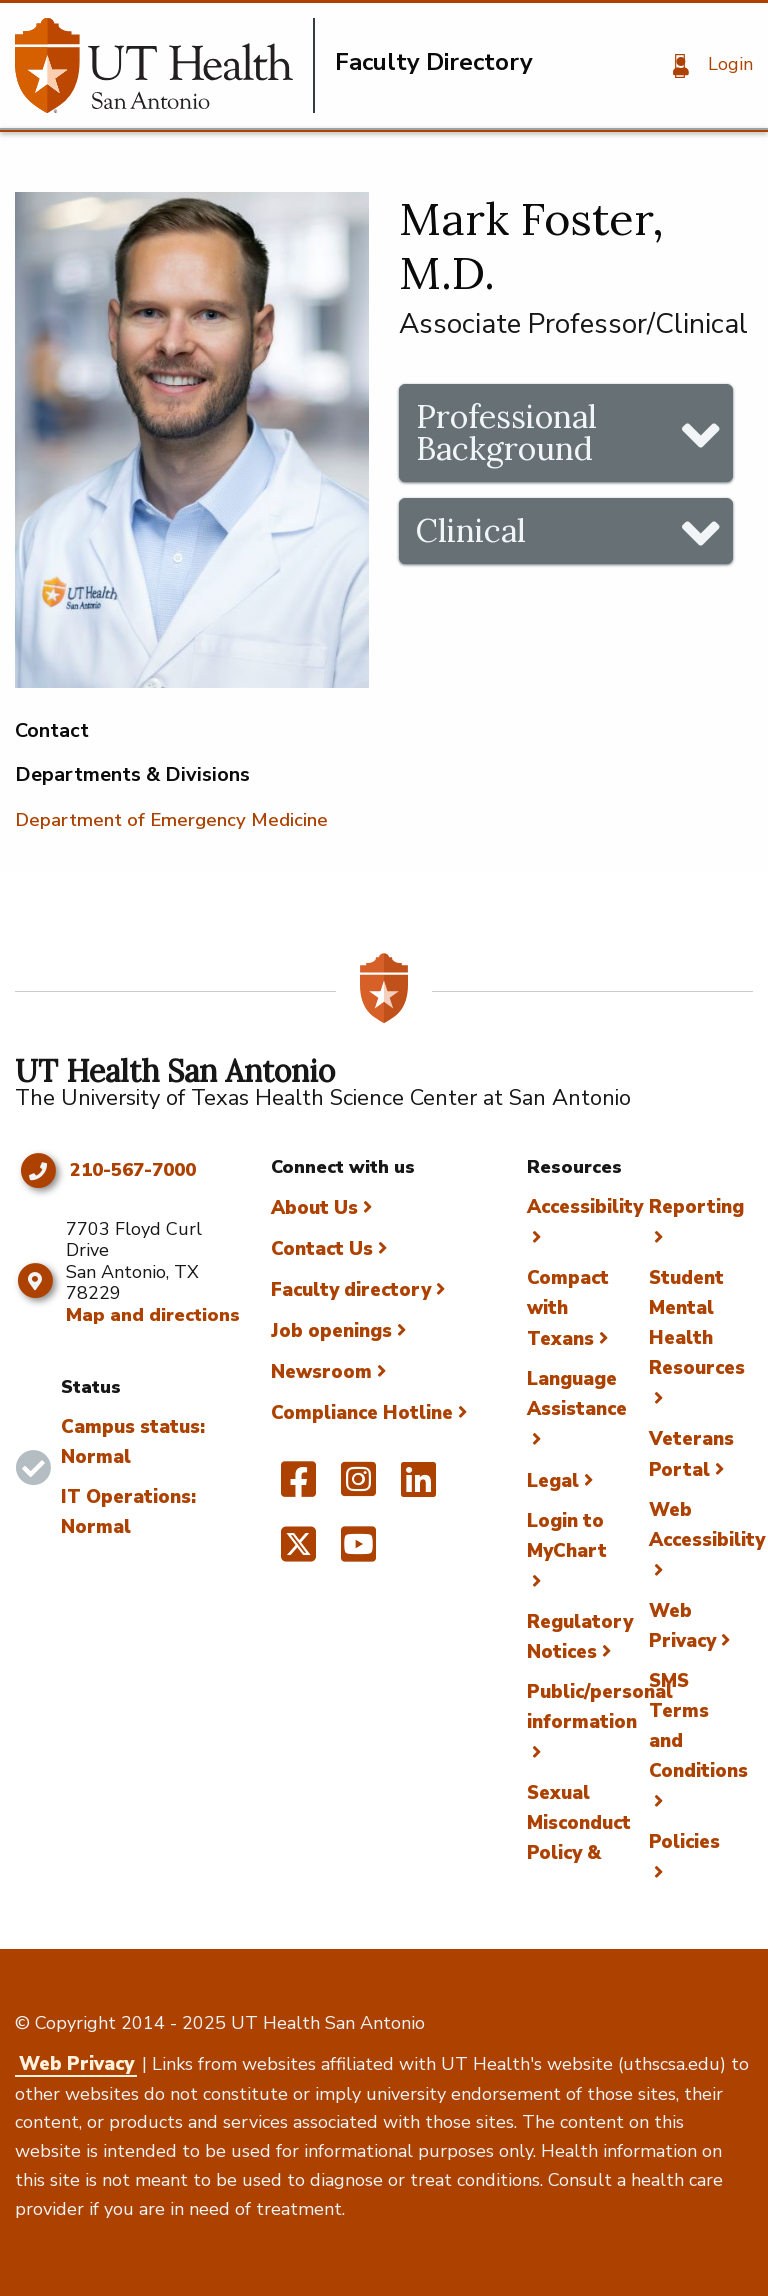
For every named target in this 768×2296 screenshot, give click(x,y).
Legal (553, 1481)
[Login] (705, 66)
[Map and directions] (35, 1281)
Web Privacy (76, 2064)
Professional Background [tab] (506, 432)
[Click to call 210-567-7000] (37, 1171)
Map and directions (153, 1315)
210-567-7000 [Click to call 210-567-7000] (133, 1171)
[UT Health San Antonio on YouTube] (358, 1553)
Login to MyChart (567, 1536)
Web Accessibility (707, 1525)
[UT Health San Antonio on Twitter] (298, 1553)
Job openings (331, 1331)
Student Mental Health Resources (697, 1323)
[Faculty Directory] (165, 65)
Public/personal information (600, 1707)
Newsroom (321, 1372)
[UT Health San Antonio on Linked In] (418, 1488)
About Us (314, 1208)
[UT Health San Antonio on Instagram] (358, 1488)
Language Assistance (577, 1394)
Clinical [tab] (471, 530)
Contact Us (322, 1249)
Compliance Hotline (362, 1413)
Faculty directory (351, 1290)
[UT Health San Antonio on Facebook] (298, 1488)
